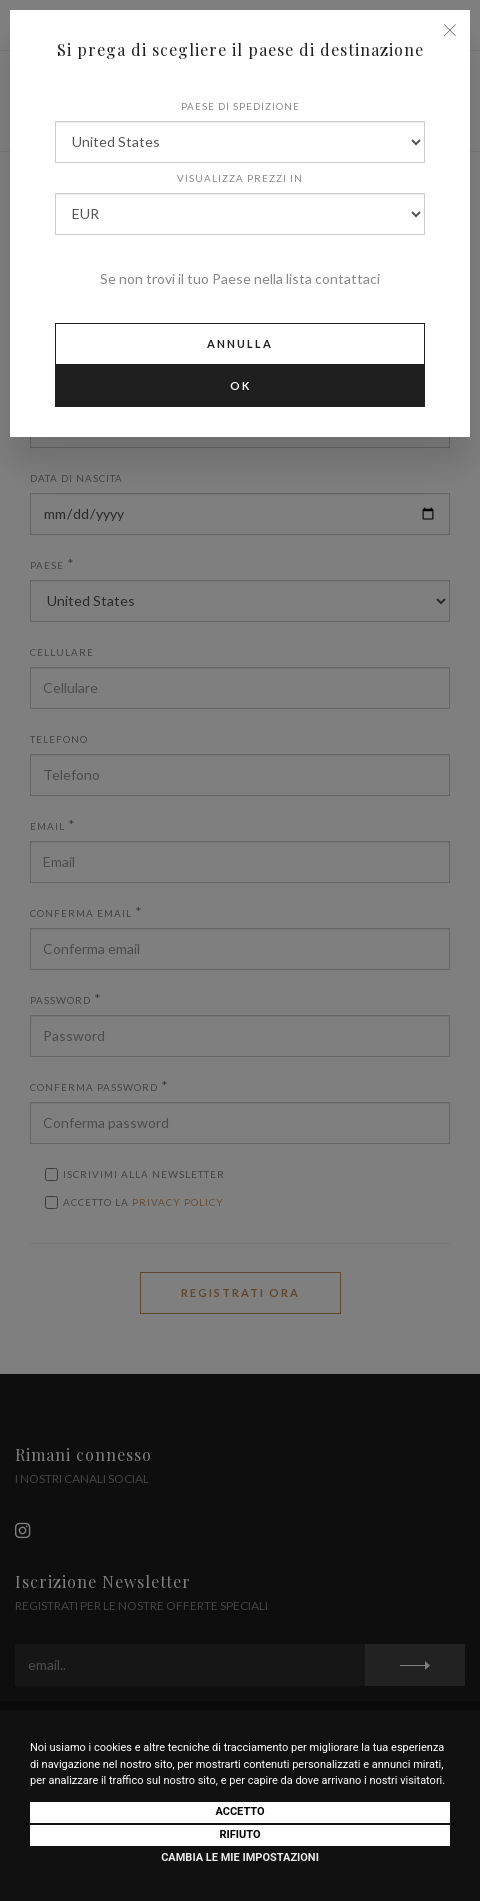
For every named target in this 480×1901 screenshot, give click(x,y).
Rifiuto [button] (239, 1834)
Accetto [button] (239, 1811)
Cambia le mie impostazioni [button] (240, 1857)
